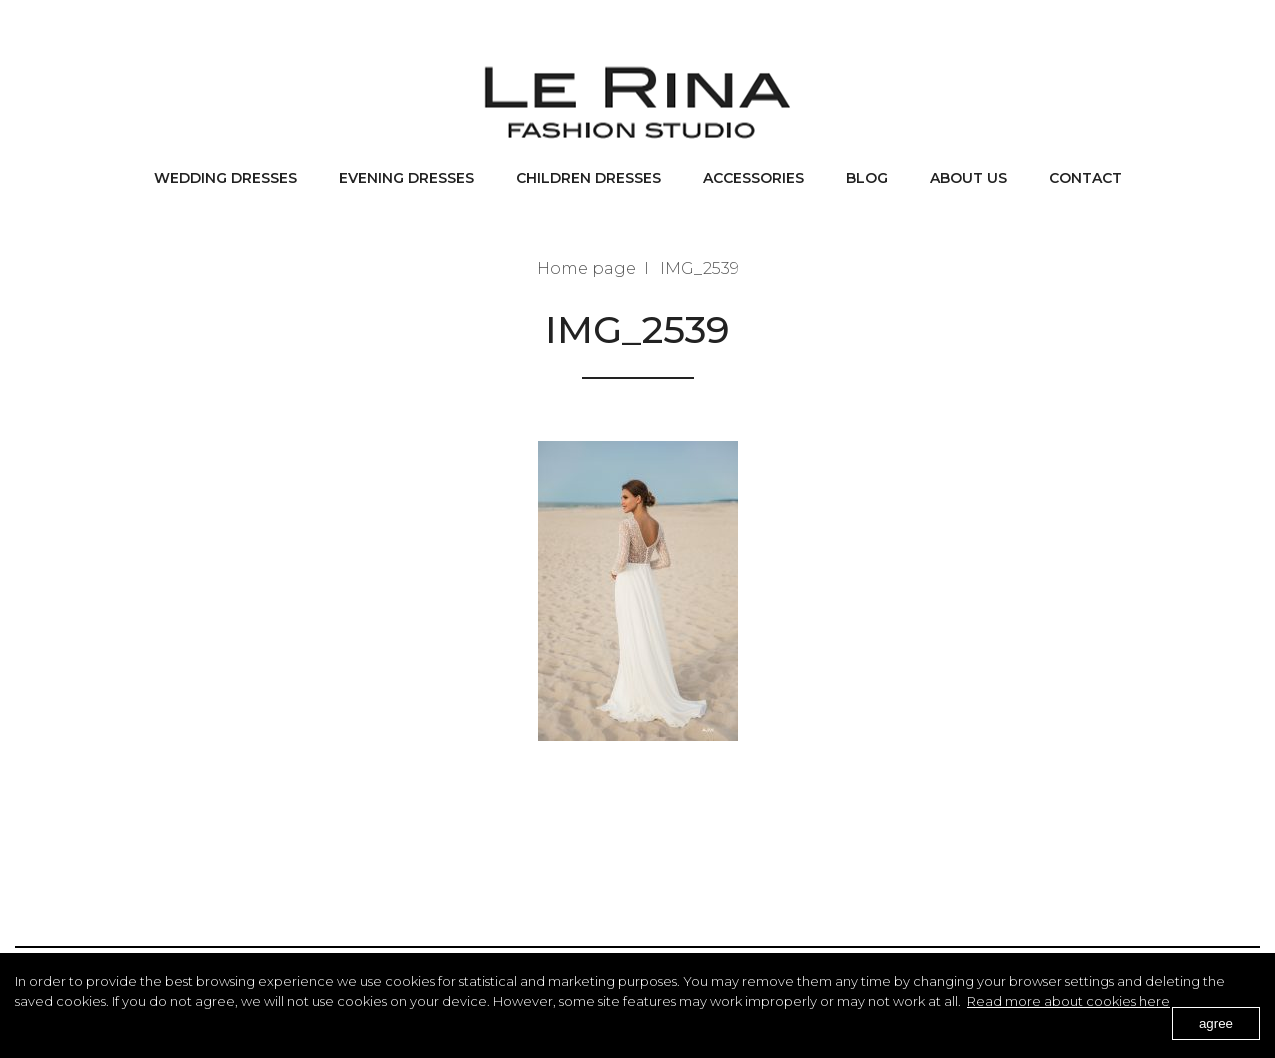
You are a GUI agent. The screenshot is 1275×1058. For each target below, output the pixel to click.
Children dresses (588, 178)
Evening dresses (406, 178)
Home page (586, 268)
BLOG (867, 178)
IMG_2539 (699, 268)
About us (968, 178)
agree (1216, 1023)
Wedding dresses (225, 178)
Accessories (753, 178)
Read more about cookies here (1068, 1001)
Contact (1085, 178)
